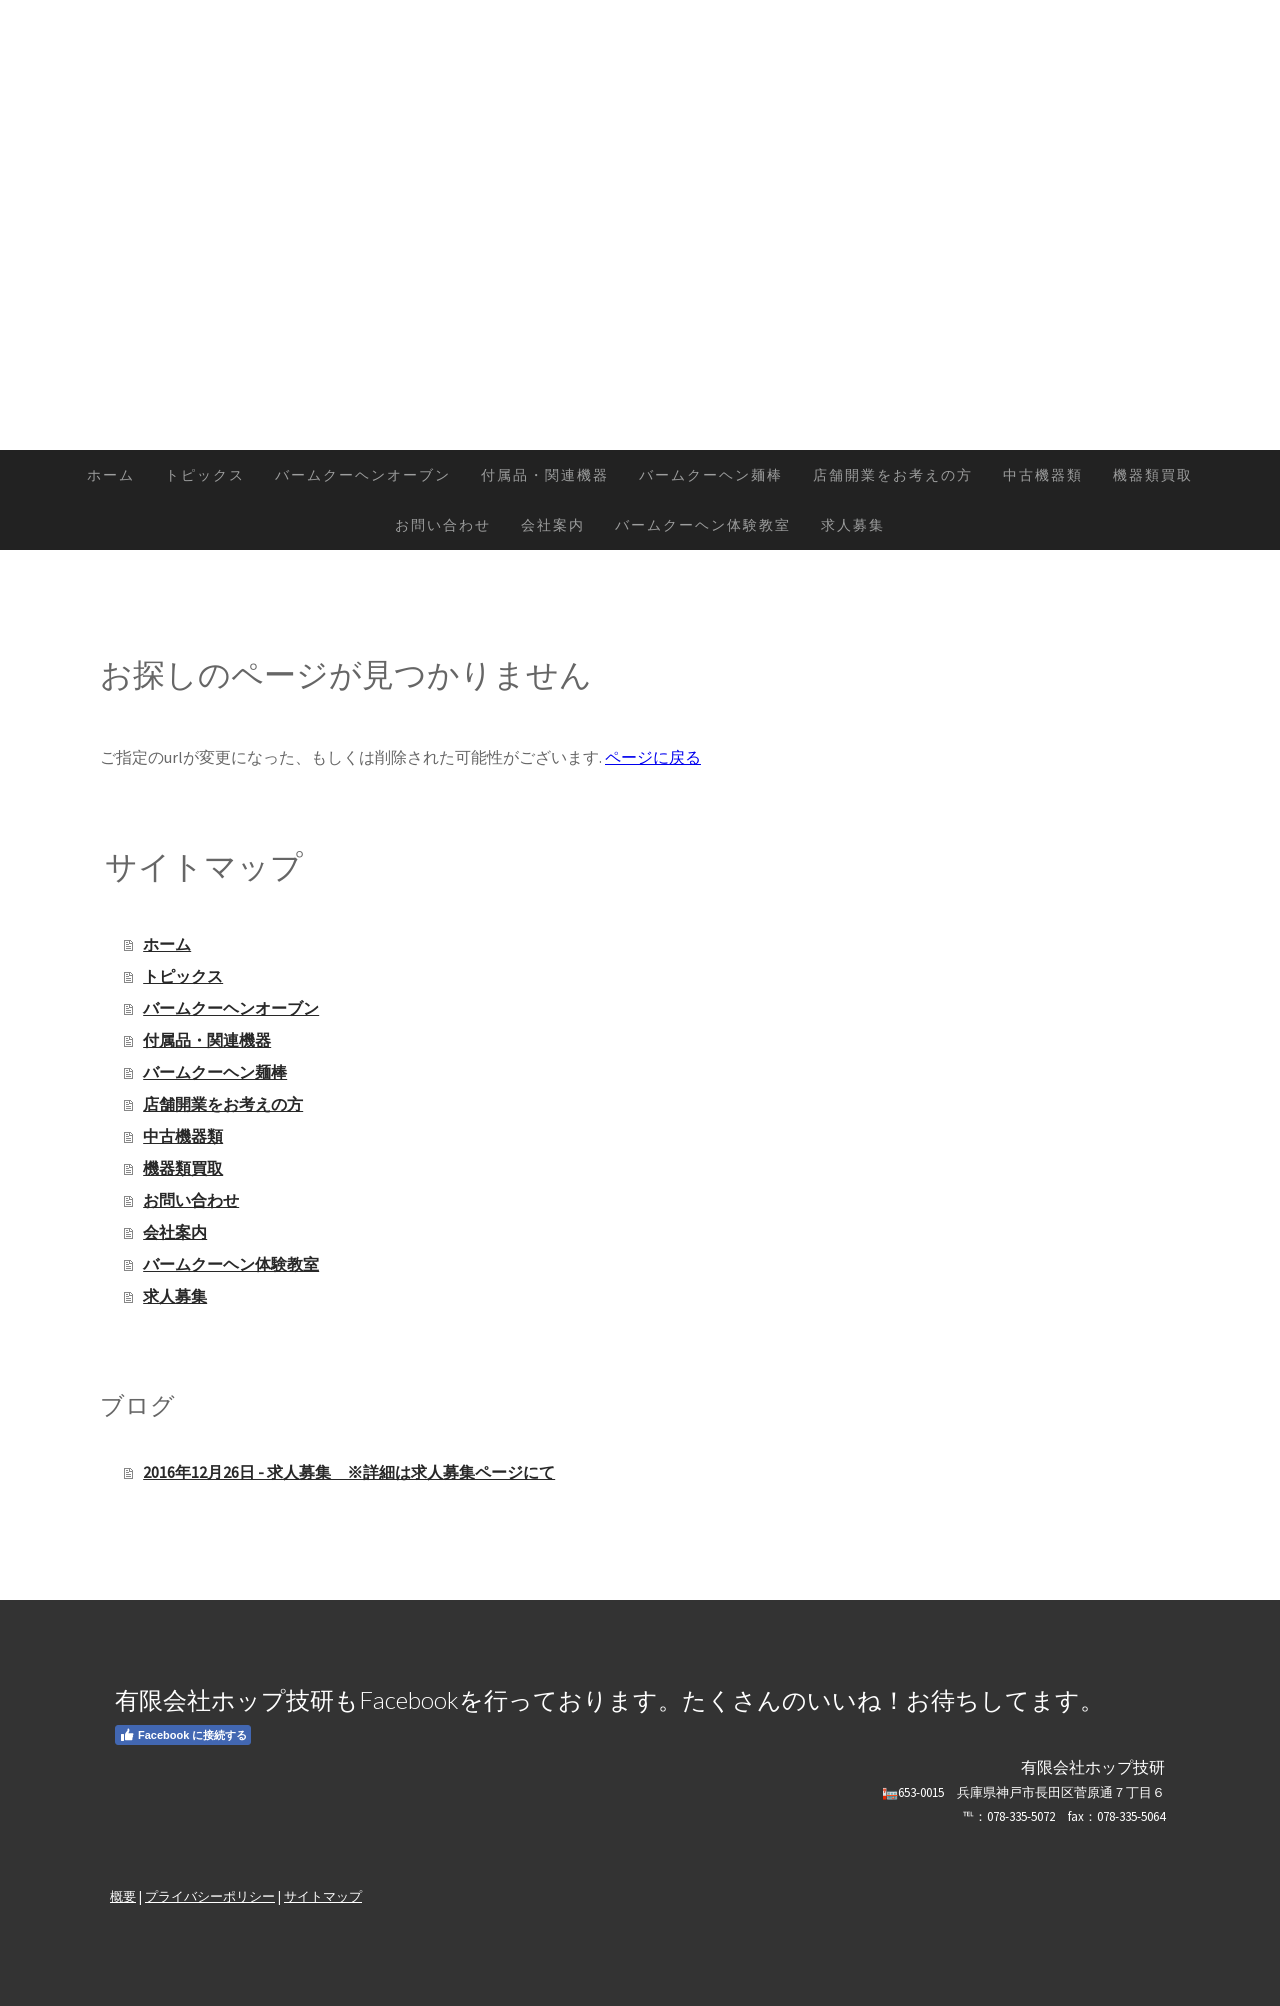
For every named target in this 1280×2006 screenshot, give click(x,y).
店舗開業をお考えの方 (893, 475)
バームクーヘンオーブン (363, 475)
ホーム (111, 475)
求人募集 (853, 525)
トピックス (205, 475)
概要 (123, 1896)
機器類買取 (1153, 475)
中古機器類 (1043, 475)
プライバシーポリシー (210, 1896)
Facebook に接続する (183, 1735)
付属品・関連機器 (545, 475)
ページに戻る (653, 757)
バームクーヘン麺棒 (711, 475)
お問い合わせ (443, 525)
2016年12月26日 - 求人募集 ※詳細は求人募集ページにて (349, 1472)
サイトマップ (323, 1896)
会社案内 (553, 525)
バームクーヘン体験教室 (703, 525)
